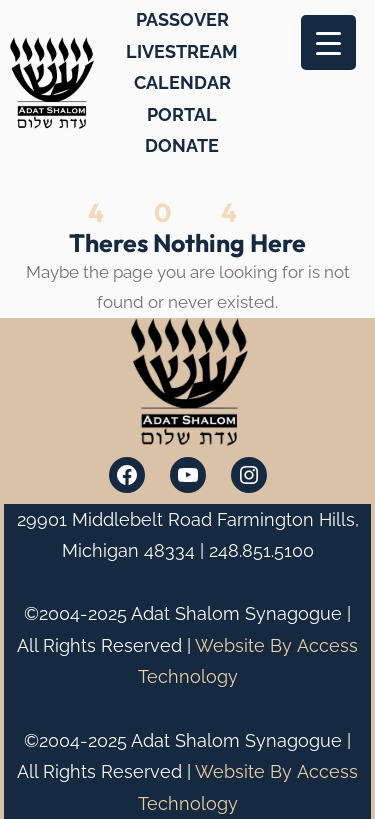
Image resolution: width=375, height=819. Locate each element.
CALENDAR (182, 82)
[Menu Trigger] (328, 42)
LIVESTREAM (182, 51)
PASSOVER (182, 19)
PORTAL (182, 114)
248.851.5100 (261, 550)
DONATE (182, 145)
